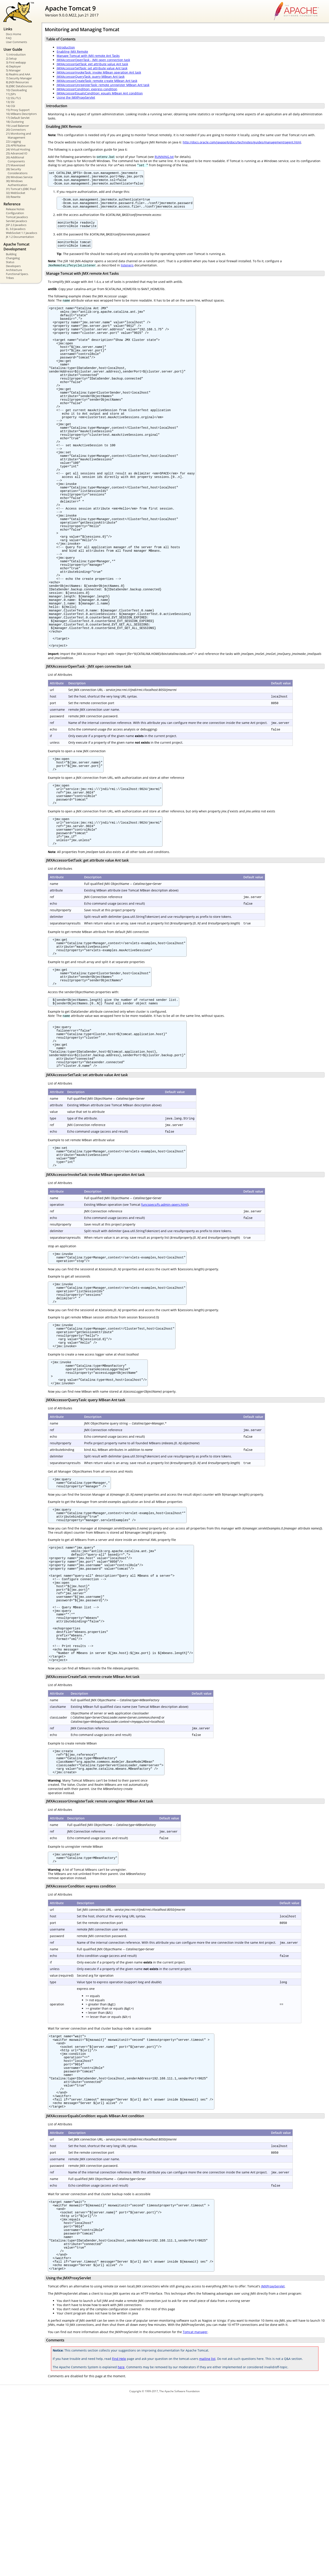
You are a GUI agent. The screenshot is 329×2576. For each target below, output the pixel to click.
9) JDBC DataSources (19, 86)
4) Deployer (13, 66)
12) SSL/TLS (13, 98)
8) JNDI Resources (17, 82)
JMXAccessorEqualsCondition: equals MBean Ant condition (100, 93)
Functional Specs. (17, 274)
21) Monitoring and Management (18, 135)
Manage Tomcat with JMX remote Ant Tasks (88, 56)
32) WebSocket (15, 193)
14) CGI (10, 106)
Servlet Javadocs (16, 221)
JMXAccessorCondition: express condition (87, 89)
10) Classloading (16, 90)
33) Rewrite (13, 197)
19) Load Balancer (17, 126)
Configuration (15, 213)
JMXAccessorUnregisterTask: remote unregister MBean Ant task (103, 85)
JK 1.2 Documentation (20, 237)
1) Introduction (16, 54)
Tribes (10, 278)
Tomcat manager (195, 2510)
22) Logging (13, 141)
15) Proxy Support (18, 110)
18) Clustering (15, 122)
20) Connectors (16, 130)
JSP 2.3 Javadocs (16, 225)
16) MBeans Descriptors (21, 114)
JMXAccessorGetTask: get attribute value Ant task (92, 64)
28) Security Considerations (16, 171)
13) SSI (10, 102)
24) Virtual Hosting (18, 149)
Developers (13, 266)
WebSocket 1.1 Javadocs (21, 233)
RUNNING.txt (164, 157)
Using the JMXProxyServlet (76, 97)
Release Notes (15, 209)
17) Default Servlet (18, 118)
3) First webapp (16, 62)
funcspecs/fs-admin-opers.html (164, 1308)
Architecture (14, 270)
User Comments (16, 42)
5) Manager (13, 70)
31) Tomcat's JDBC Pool (21, 189)
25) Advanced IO (16, 153)
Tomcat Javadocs (17, 217)
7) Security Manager (19, 78)
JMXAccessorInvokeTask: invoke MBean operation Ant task (99, 72)
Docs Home (13, 34)
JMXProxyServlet (273, 2465)
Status (10, 262)
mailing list (207, 2537)
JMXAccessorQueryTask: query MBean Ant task (91, 76)
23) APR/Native (15, 145)
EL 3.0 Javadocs (15, 229)
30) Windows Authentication (16, 183)
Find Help (119, 2537)
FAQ (8, 38)
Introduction (66, 47)
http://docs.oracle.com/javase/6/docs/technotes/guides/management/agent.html (242, 142)
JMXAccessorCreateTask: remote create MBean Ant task (97, 81)
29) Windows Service (19, 177)
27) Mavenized (15, 165)
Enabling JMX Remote (72, 51)
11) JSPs (11, 94)
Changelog (13, 258)
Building (11, 254)
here (121, 2545)
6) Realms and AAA (18, 74)
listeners (127, 272)
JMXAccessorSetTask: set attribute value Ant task (92, 68)
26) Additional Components (15, 159)
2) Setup (11, 58)
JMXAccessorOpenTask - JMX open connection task (93, 60)
